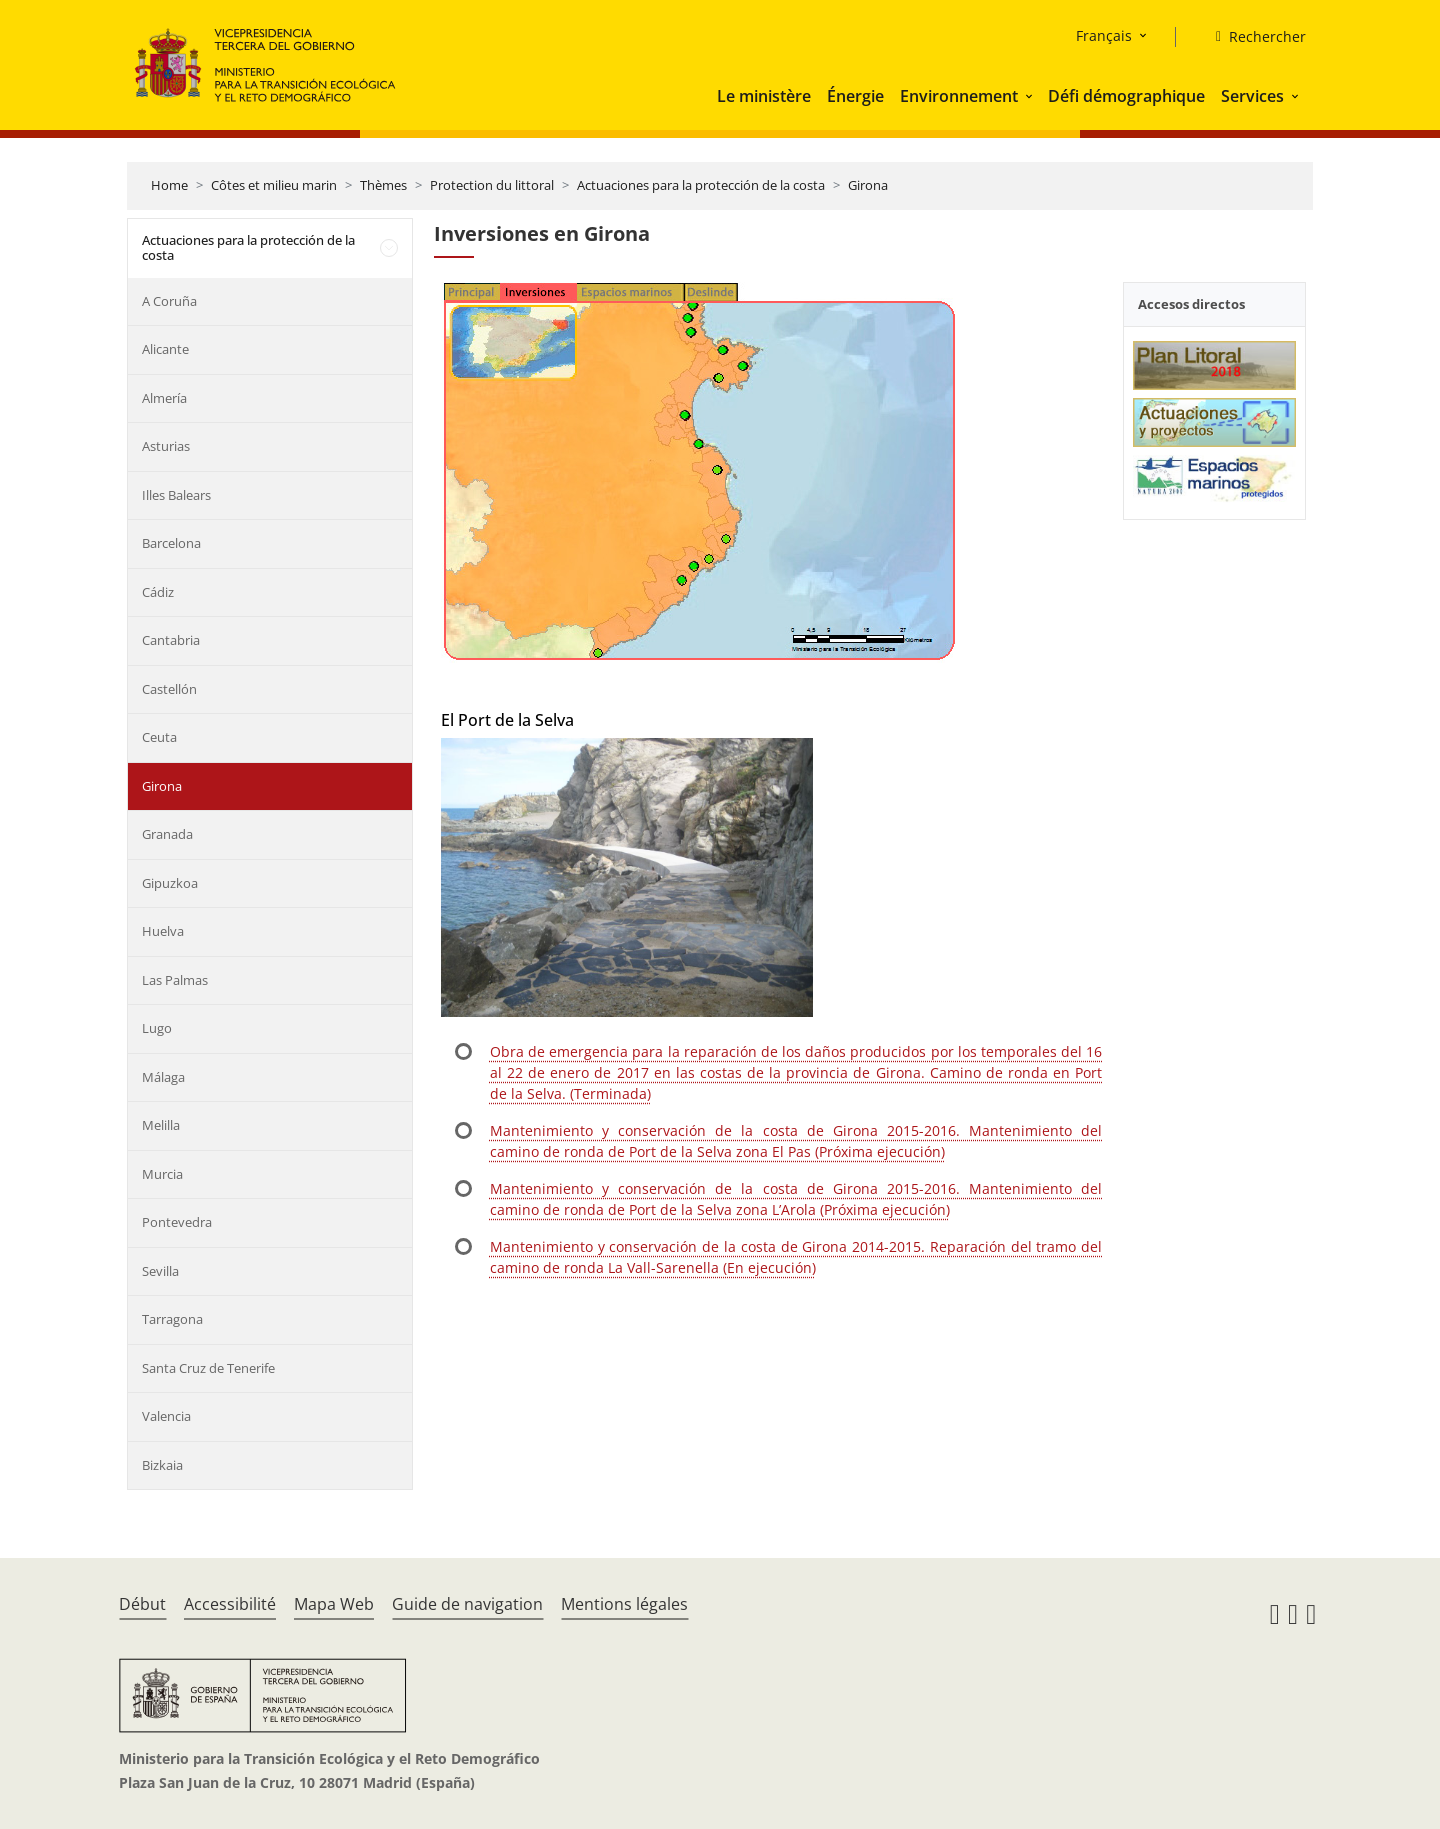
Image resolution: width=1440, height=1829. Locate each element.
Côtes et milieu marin (274, 185)
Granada (167, 834)
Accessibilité (230, 1604)
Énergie (855, 96)
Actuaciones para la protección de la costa (701, 185)
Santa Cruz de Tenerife (208, 1368)
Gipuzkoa (170, 883)
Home (169, 185)
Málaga (163, 1077)
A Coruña (169, 301)
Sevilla (160, 1271)
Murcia (162, 1174)
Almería (164, 398)
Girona (868, 185)
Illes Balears (176, 495)
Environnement (959, 96)
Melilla (161, 1125)
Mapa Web (334, 1604)
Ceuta (159, 737)
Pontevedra (177, 1222)
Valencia (166, 1416)
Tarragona (172, 1319)
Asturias (166, 446)
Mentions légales (624, 1604)
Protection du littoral (492, 185)
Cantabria (171, 640)
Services (1252, 96)
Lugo (157, 1028)
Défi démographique (1126, 96)
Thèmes (383, 185)
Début (142, 1604)
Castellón (169, 689)
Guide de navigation (467, 1604)
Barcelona (171, 543)
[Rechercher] (1253, 37)
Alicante (165, 349)
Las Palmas (175, 980)
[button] (1031, 96)
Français (1104, 35)
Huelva (163, 931)
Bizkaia (162, 1465)
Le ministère (764, 96)
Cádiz (158, 592)
